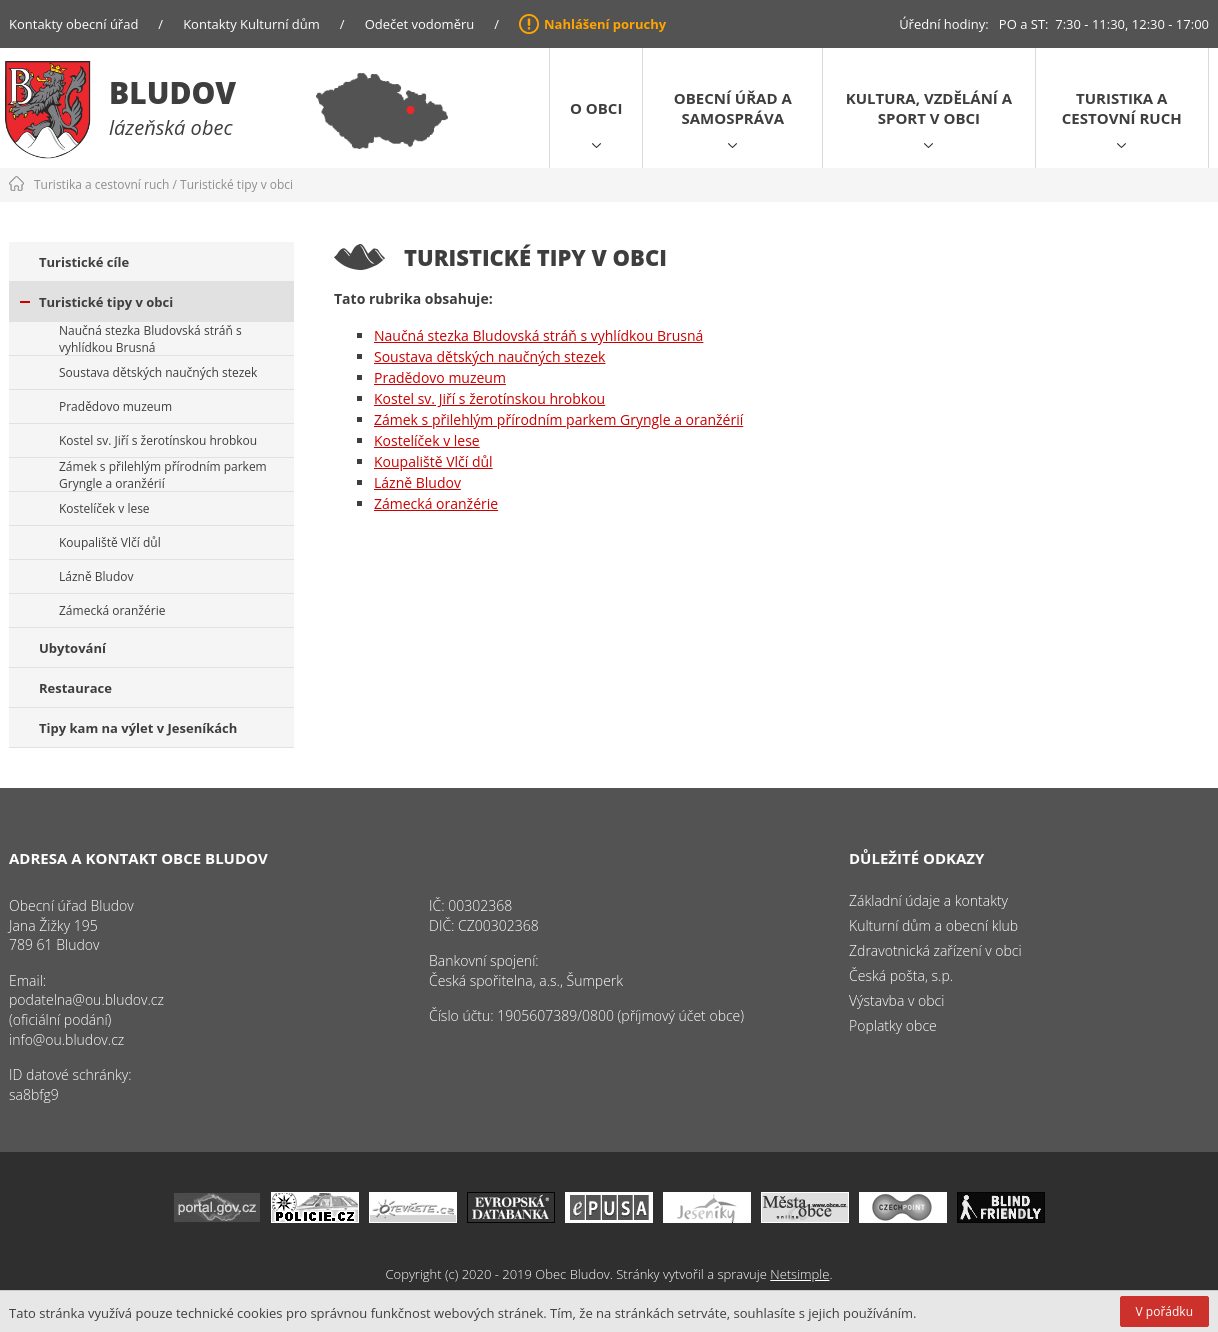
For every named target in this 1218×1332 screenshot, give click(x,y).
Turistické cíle (84, 262)
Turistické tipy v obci (236, 184)
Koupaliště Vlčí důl (110, 542)
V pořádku (1164, 1311)
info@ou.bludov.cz (66, 1039)
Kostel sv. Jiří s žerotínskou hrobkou (158, 440)
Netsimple (799, 1274)
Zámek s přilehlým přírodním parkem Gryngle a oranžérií (163, 475)
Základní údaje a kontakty (928, 900)
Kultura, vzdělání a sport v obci (929, 108)
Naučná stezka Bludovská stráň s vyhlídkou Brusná (150, 339)
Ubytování (72, 648)
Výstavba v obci (896, 1000)
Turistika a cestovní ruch (1122, 108)
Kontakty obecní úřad (73, 24)
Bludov (172, 92)
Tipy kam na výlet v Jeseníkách (138, 728)
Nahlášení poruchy (605, 24)
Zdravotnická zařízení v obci (935, 950)
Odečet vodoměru (420, 24)
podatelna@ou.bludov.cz (86, 999)
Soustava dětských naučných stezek (158, 372)
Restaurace (75, 688)
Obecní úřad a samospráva (733, 108)
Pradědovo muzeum (115, 406)
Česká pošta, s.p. (901, 975)
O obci (596, 108)
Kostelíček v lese (104, 508)
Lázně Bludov (96, 576)
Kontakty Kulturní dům (251, 24)
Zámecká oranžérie (112, 610)
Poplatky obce (893, 1025)
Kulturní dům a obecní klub (933, 925)
